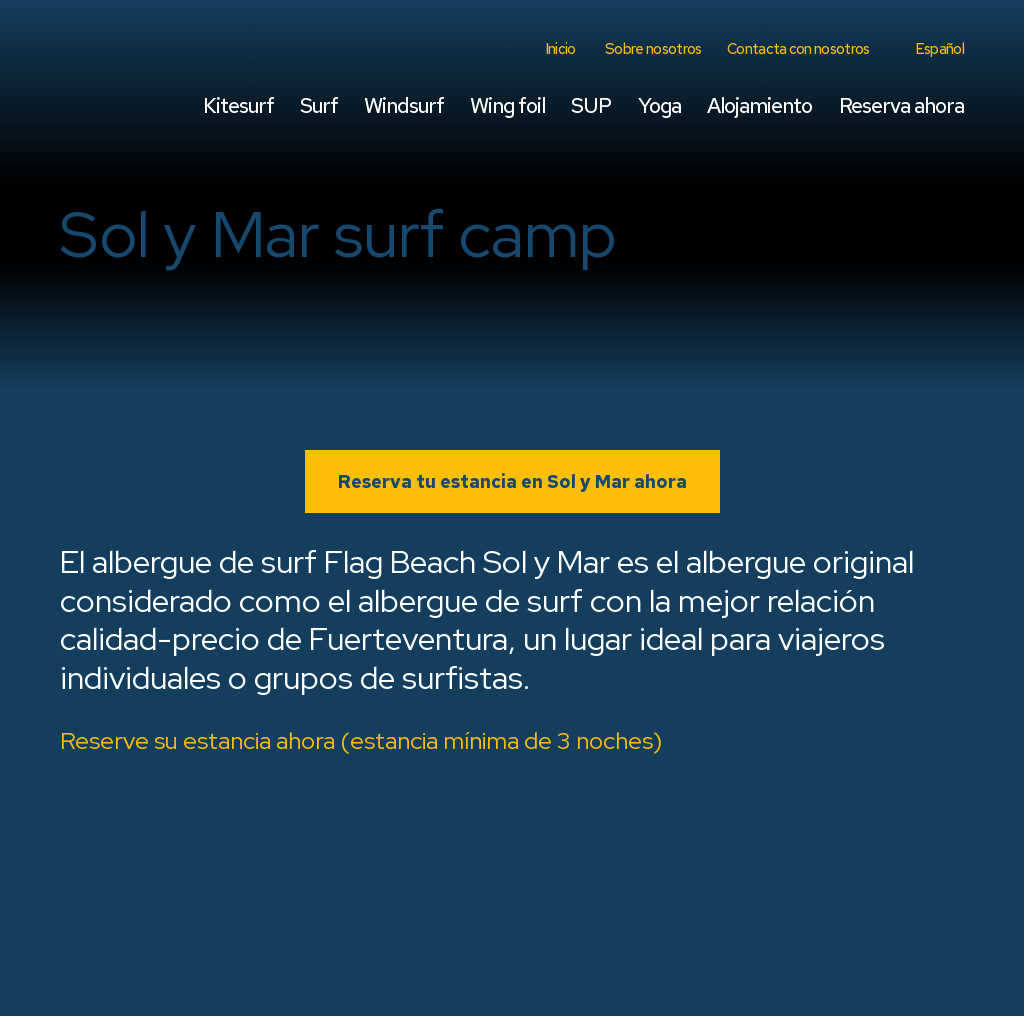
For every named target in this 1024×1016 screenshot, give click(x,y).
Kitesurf (238, 105)
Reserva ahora (901, 105)
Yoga (659, 105)
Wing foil (507, 105)
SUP (591, 105)
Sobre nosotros (653, 48)
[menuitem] (937, 48)
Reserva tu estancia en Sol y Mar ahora (512, 481)
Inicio (561, 48)
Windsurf (403, 105)
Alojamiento (759, 105)
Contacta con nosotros (798, 48)
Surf (319, 105)
